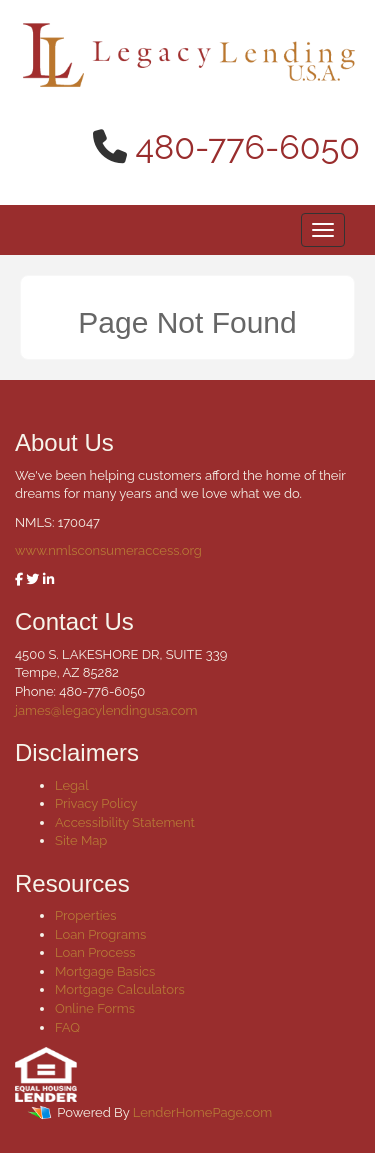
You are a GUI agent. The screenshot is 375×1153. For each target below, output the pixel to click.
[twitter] (32, 579)
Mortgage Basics (105, 971)
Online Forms (95, 1008)
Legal (72, 785)
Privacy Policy (96, 803)
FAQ (67, 1027)
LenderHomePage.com (202, 1113)
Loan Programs (100, 934)
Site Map (81, 840)
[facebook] (19, 579)
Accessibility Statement (125, 822)
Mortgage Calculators (120, 989)
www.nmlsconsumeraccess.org (108, 550)
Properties (86, 915)
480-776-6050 (248, 147)
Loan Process (95, 952)
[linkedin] (48, 579)
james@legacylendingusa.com (106, 710)
